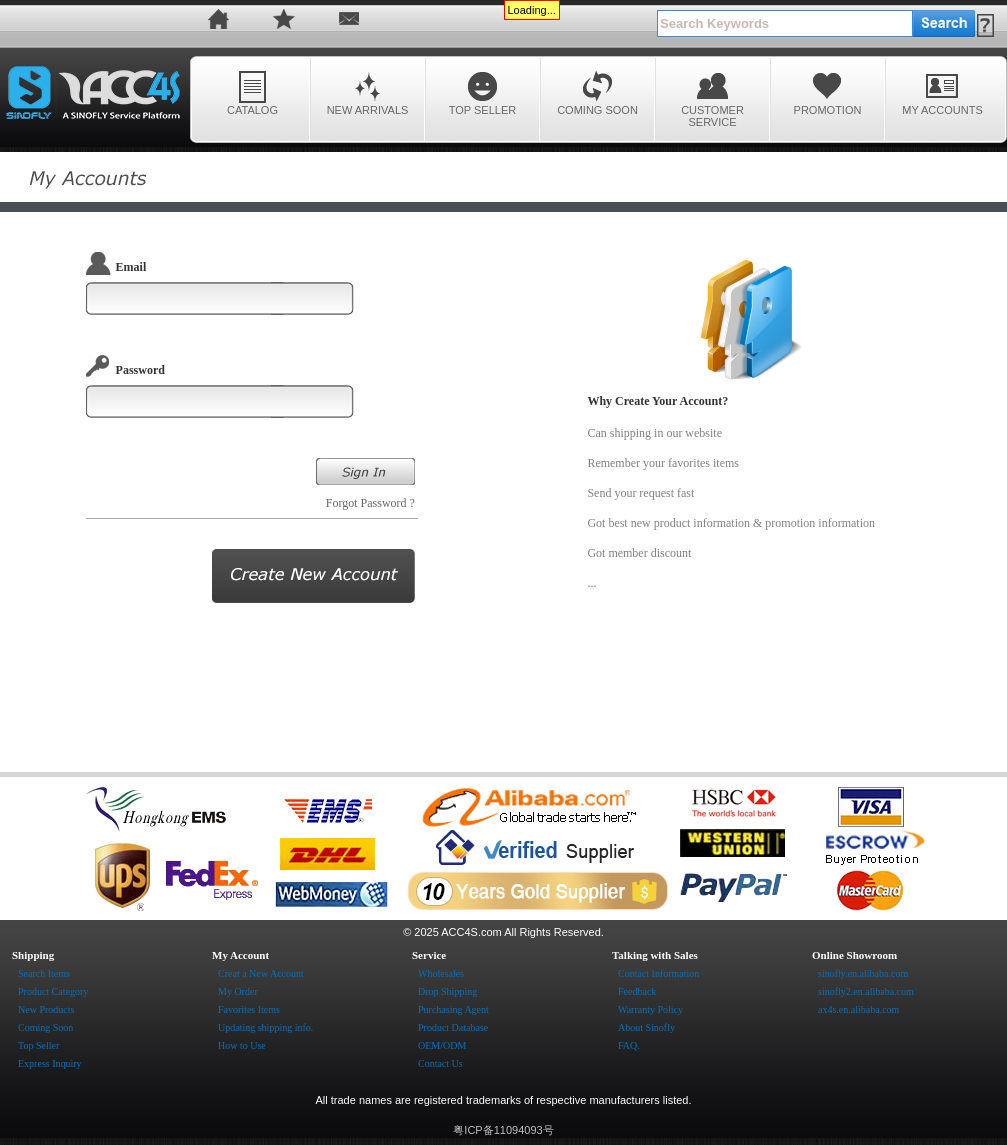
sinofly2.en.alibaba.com (866, 991)
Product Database (453, 1027)
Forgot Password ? (372, 503)
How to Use (242, 1045)
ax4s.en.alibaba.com (858, 1009)
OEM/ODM (442, 1045)
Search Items (44, 973)
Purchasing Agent (453, 1009)
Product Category (53, 991)
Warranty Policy (650, 1009)
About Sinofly (646, 1027)
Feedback (637, 991)
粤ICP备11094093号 (503, 1130)
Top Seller (38, 1045)
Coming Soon (45, 1027)
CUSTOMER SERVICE (712, 98)
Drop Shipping (447, 991)
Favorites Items (249, 1009)
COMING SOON (597, 92)
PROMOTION (828, 92)
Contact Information (658, 973)
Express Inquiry (50, 1063)
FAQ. (629, 1045)
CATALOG (252, 92)
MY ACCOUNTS (942, 92)
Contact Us (440, 1063)
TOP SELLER (482, 92)
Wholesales (441, 973)
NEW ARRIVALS (368, 92)
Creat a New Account (261, 973)
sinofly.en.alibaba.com (863, 973)
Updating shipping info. (265, 1027)
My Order (238, 991)
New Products (46, 1009)
